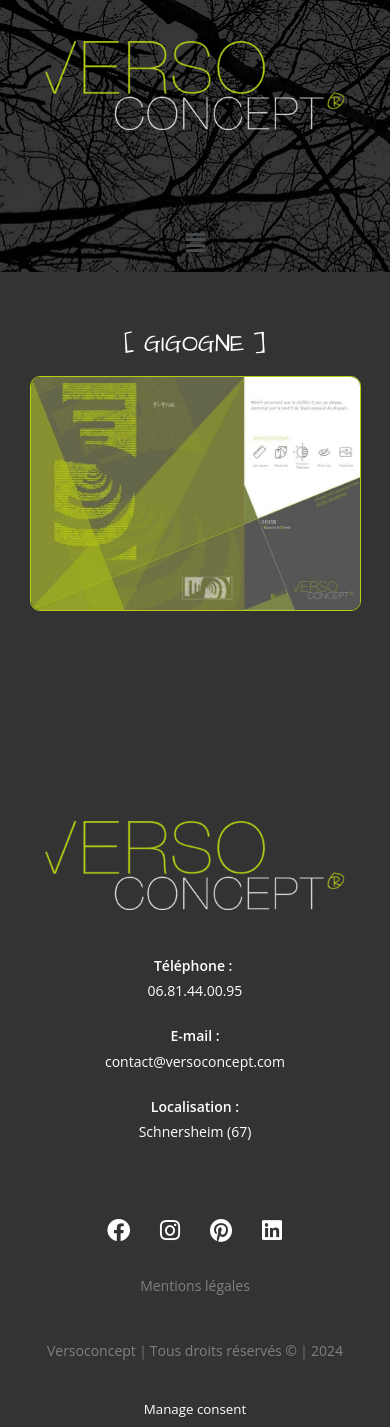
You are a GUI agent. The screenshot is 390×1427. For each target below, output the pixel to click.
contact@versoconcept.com (195, 1061)
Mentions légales (195, 1285)
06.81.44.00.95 (195, 990)
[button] (195, 242)
